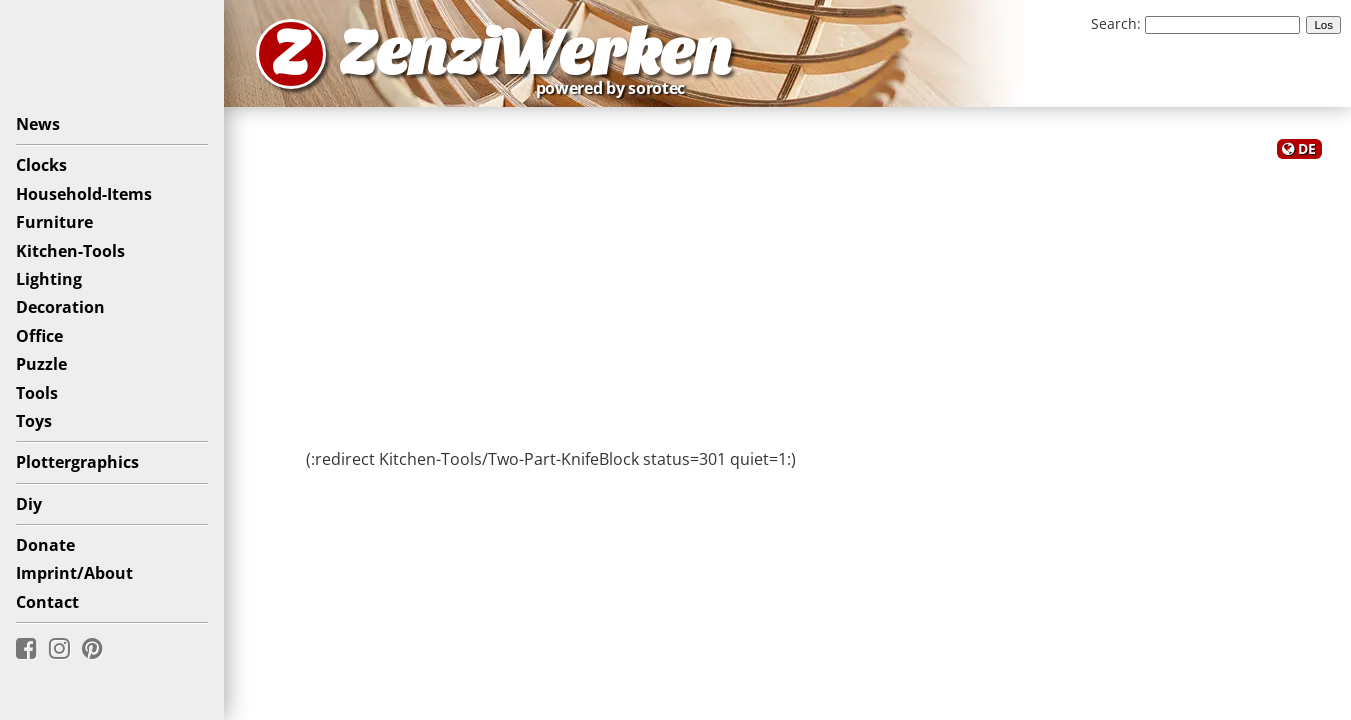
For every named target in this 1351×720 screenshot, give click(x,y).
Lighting (49, 279)
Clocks (41, 165)
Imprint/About (74, 573)
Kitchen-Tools (70, 251)
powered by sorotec (616, 88)
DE (1307, 148)
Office (39, 336)
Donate (45, 545)
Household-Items (84, 194)
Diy (29, 504)
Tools (37, 393)
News (38, 124)
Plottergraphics (77, 462)
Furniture (54, 222)
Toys (34, 421)
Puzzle (41, 364)
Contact (47, 602)
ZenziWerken (535, 53)
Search (1114, 23)
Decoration (60, 307)
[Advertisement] (787, 298)
